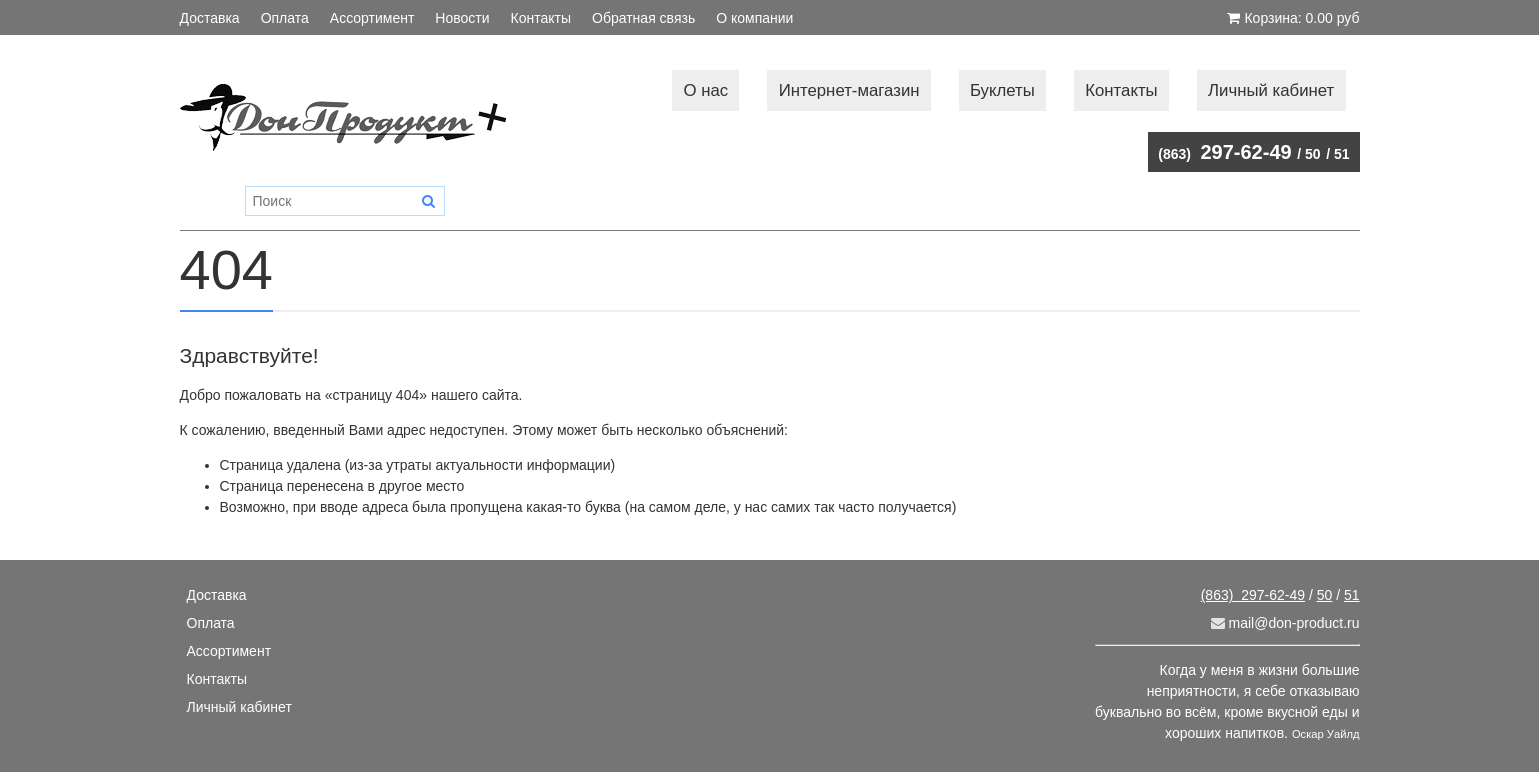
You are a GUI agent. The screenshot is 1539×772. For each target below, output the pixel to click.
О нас (706, 90)
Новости (462, 18)
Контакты (541, 18)
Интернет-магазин (849, 90)
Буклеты (1002, 90)
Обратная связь (643, 18)
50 (1313, 154)
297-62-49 (1224, 152)
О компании (754, 18)
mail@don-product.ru (1285, 623)
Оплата (285, 18)
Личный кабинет (1271, 90)
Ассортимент (372, 18)
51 (1342, 154)
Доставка (210, 18)
